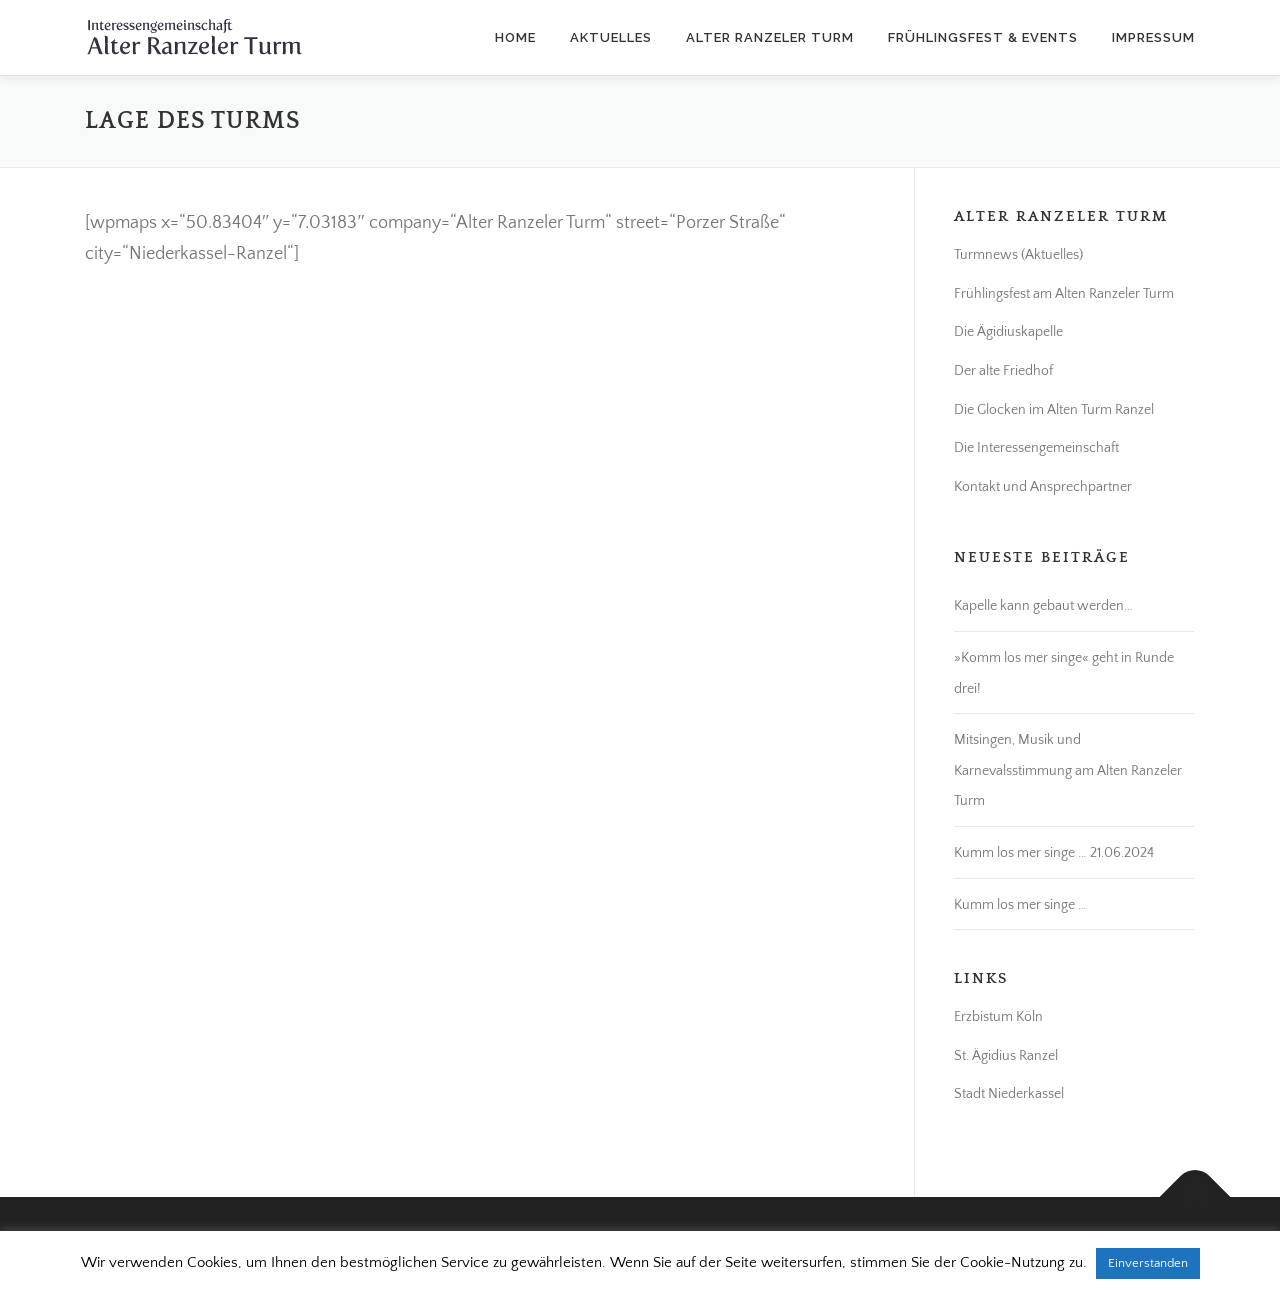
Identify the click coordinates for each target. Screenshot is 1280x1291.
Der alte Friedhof (1003, 371)
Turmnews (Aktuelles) (1018, 255)
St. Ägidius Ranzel (1006, 1056)
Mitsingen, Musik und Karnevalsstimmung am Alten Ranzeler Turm (1068, 770)
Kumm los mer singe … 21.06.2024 (1054, 853)
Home (515, 37)
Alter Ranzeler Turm (770, 37)
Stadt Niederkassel (1009, 1094)
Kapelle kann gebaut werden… (1043, 606)
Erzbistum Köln (998, 1017)
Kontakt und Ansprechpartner (1043, 487)
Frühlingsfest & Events (983, 37)
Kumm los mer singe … (1020, 905)
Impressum (1153, 37)
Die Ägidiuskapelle (1008, 332)
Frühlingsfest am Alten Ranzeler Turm (1064, 294)
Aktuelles (611, 37)
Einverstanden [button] (1148, 1263)
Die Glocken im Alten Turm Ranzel (1054, 410)
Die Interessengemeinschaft (1036, 448)
